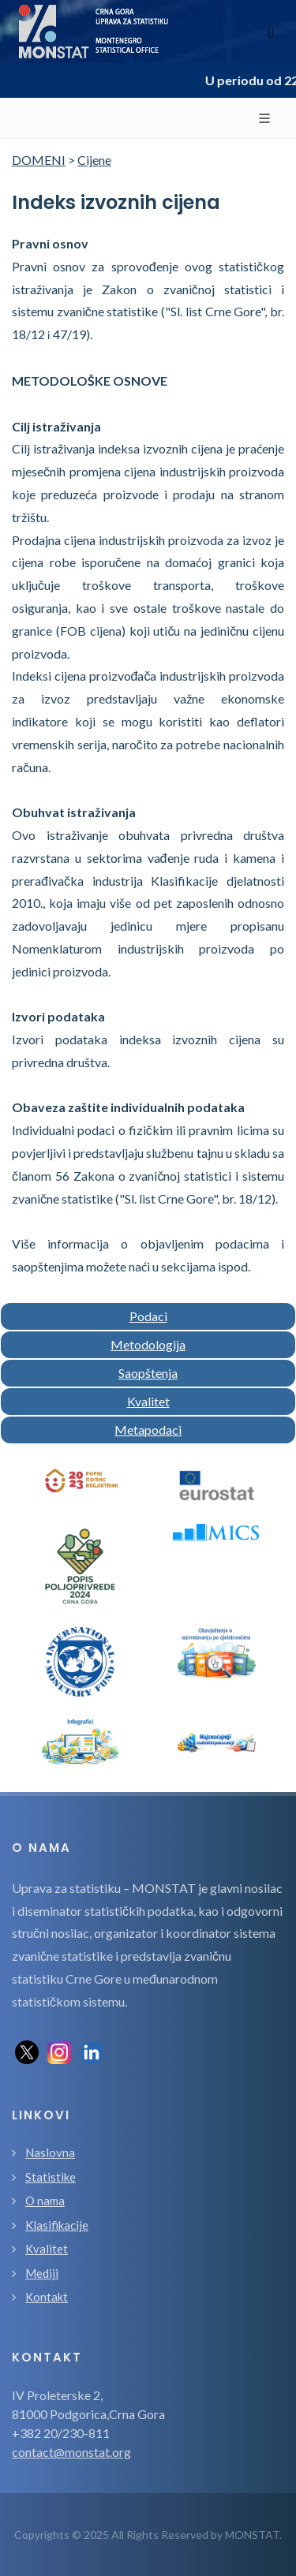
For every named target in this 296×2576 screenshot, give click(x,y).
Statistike (50, 2177)
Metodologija (148, 1344)
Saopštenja (148, 1372)
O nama (45, 2200)
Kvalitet (148, 1401)
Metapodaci (148, 1429)
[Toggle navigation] (271, 32)
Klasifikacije (56, 2225)
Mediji (41, 2273)
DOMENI (39, 159)
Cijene (94, 159)
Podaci (148, 1316)
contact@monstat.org (71, 2451)
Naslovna (50, 2152)
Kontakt (46, 2297)
